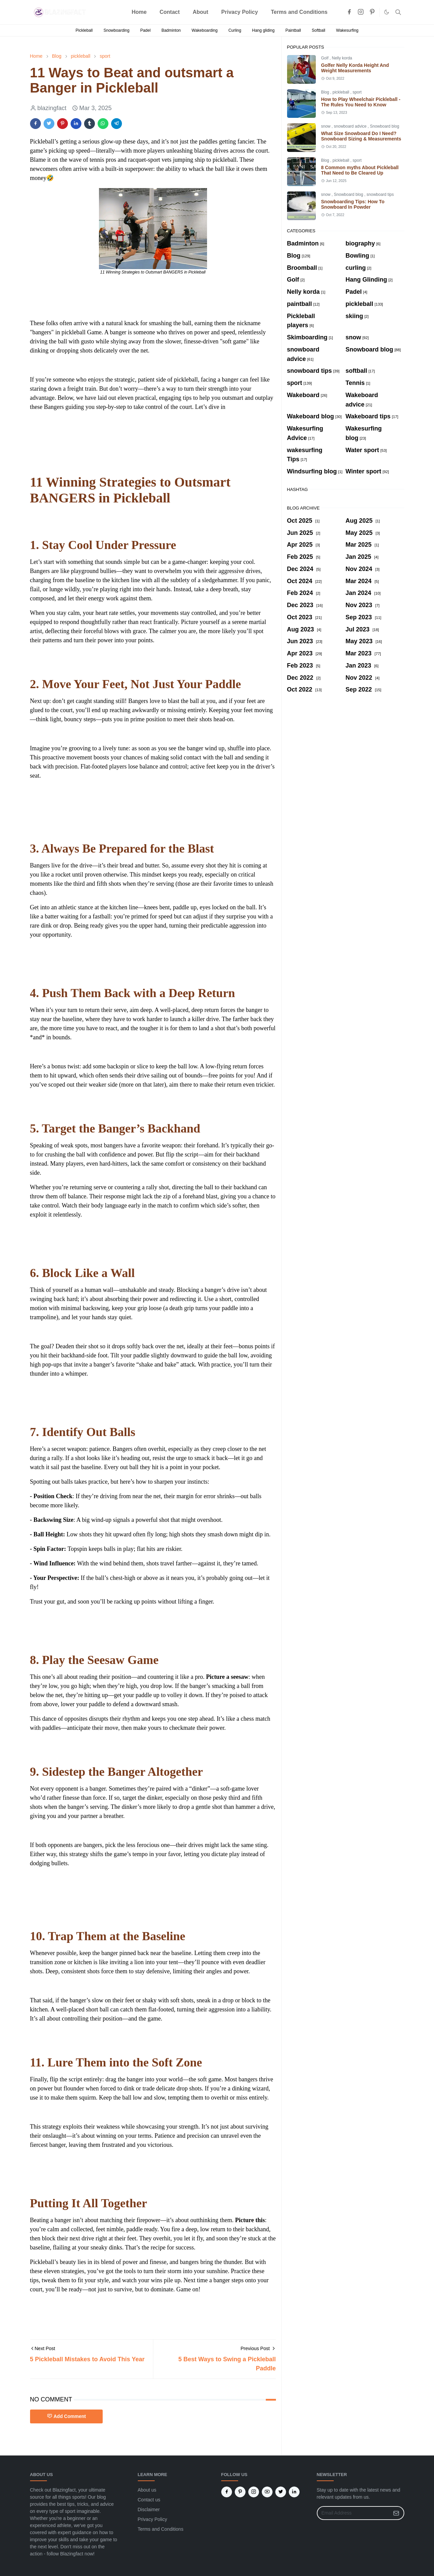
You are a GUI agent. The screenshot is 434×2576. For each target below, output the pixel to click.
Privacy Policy (152, 2519)
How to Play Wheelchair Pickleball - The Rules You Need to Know (361, 102)
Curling (234, 30)
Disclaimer (149, 2509)
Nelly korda (342, 58)
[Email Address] (353, 2513)
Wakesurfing (347, 30)
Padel (145, 30)
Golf (325, 58)
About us (147, 2490)
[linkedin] (294, 2492)
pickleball (342, 92)
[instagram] (360, 12)
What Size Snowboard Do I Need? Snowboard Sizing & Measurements (361, 136)
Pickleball (84, 30)
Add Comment (66, 2416)
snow (326, 126)
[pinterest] (372, 12)
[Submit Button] (396, 2513)
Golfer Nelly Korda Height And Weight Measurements (355, 67)
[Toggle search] (398, 12)
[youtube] (267, 2492)
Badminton (171, 30)
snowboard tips (380, 194)
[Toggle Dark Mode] (386, 12)
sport (357, 92)
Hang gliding (263, 30)
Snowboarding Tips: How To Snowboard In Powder (353, 204)
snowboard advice (351, 126)
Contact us (149, 2499)
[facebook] (349, 12)
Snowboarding (116, 30)
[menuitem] (139, 12)
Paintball (293, 30)
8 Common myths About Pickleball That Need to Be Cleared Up (360, 170)
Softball (318, 30)
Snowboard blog (384, 126)
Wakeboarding (205, 30)
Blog (325, 92)
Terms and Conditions (160, 2529)
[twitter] (280, 2492)
